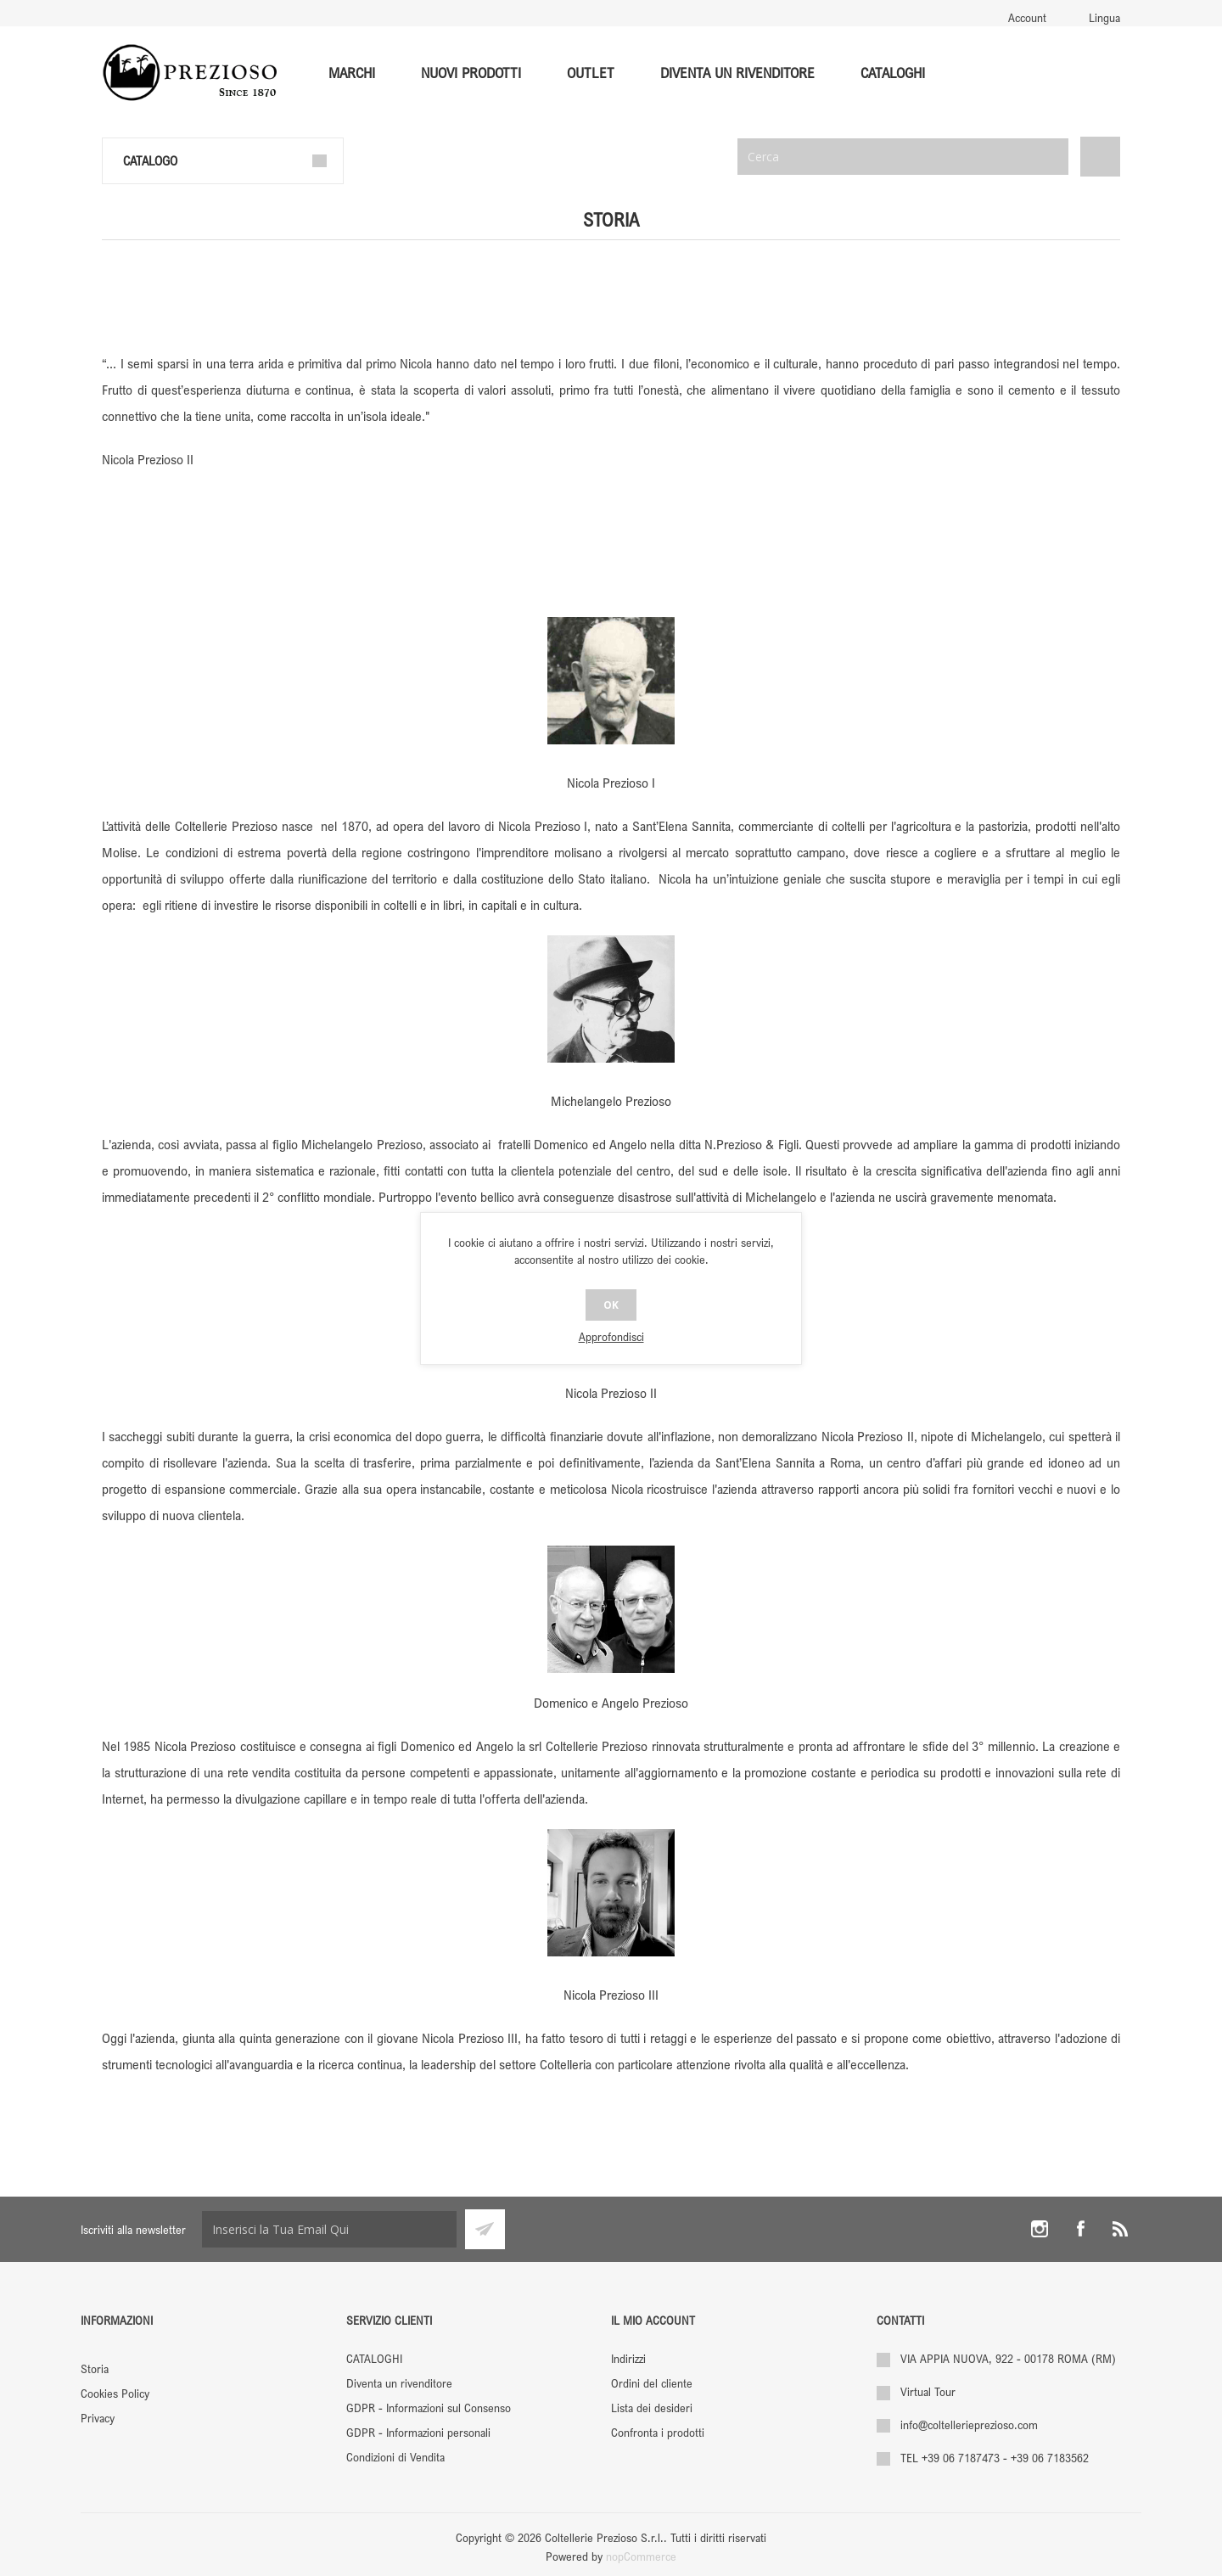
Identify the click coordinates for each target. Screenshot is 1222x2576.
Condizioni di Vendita (395, 2457)
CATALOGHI (374, 2358)
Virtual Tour (928, 2391)
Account (1027, 17)
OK (611, 1305)
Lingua (1104, 17)
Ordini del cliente (651, 2383)
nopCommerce (641, 2556)
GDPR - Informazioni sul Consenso (428, 2407)
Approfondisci (611, 1336)
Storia (95, 2368)
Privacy (98, 2417)
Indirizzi (628, 2358)
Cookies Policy (115, 2393)
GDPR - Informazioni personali (418, 2432)
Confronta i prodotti (657, 2432)
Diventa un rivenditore (399, 2383)
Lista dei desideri (651, 2407)
